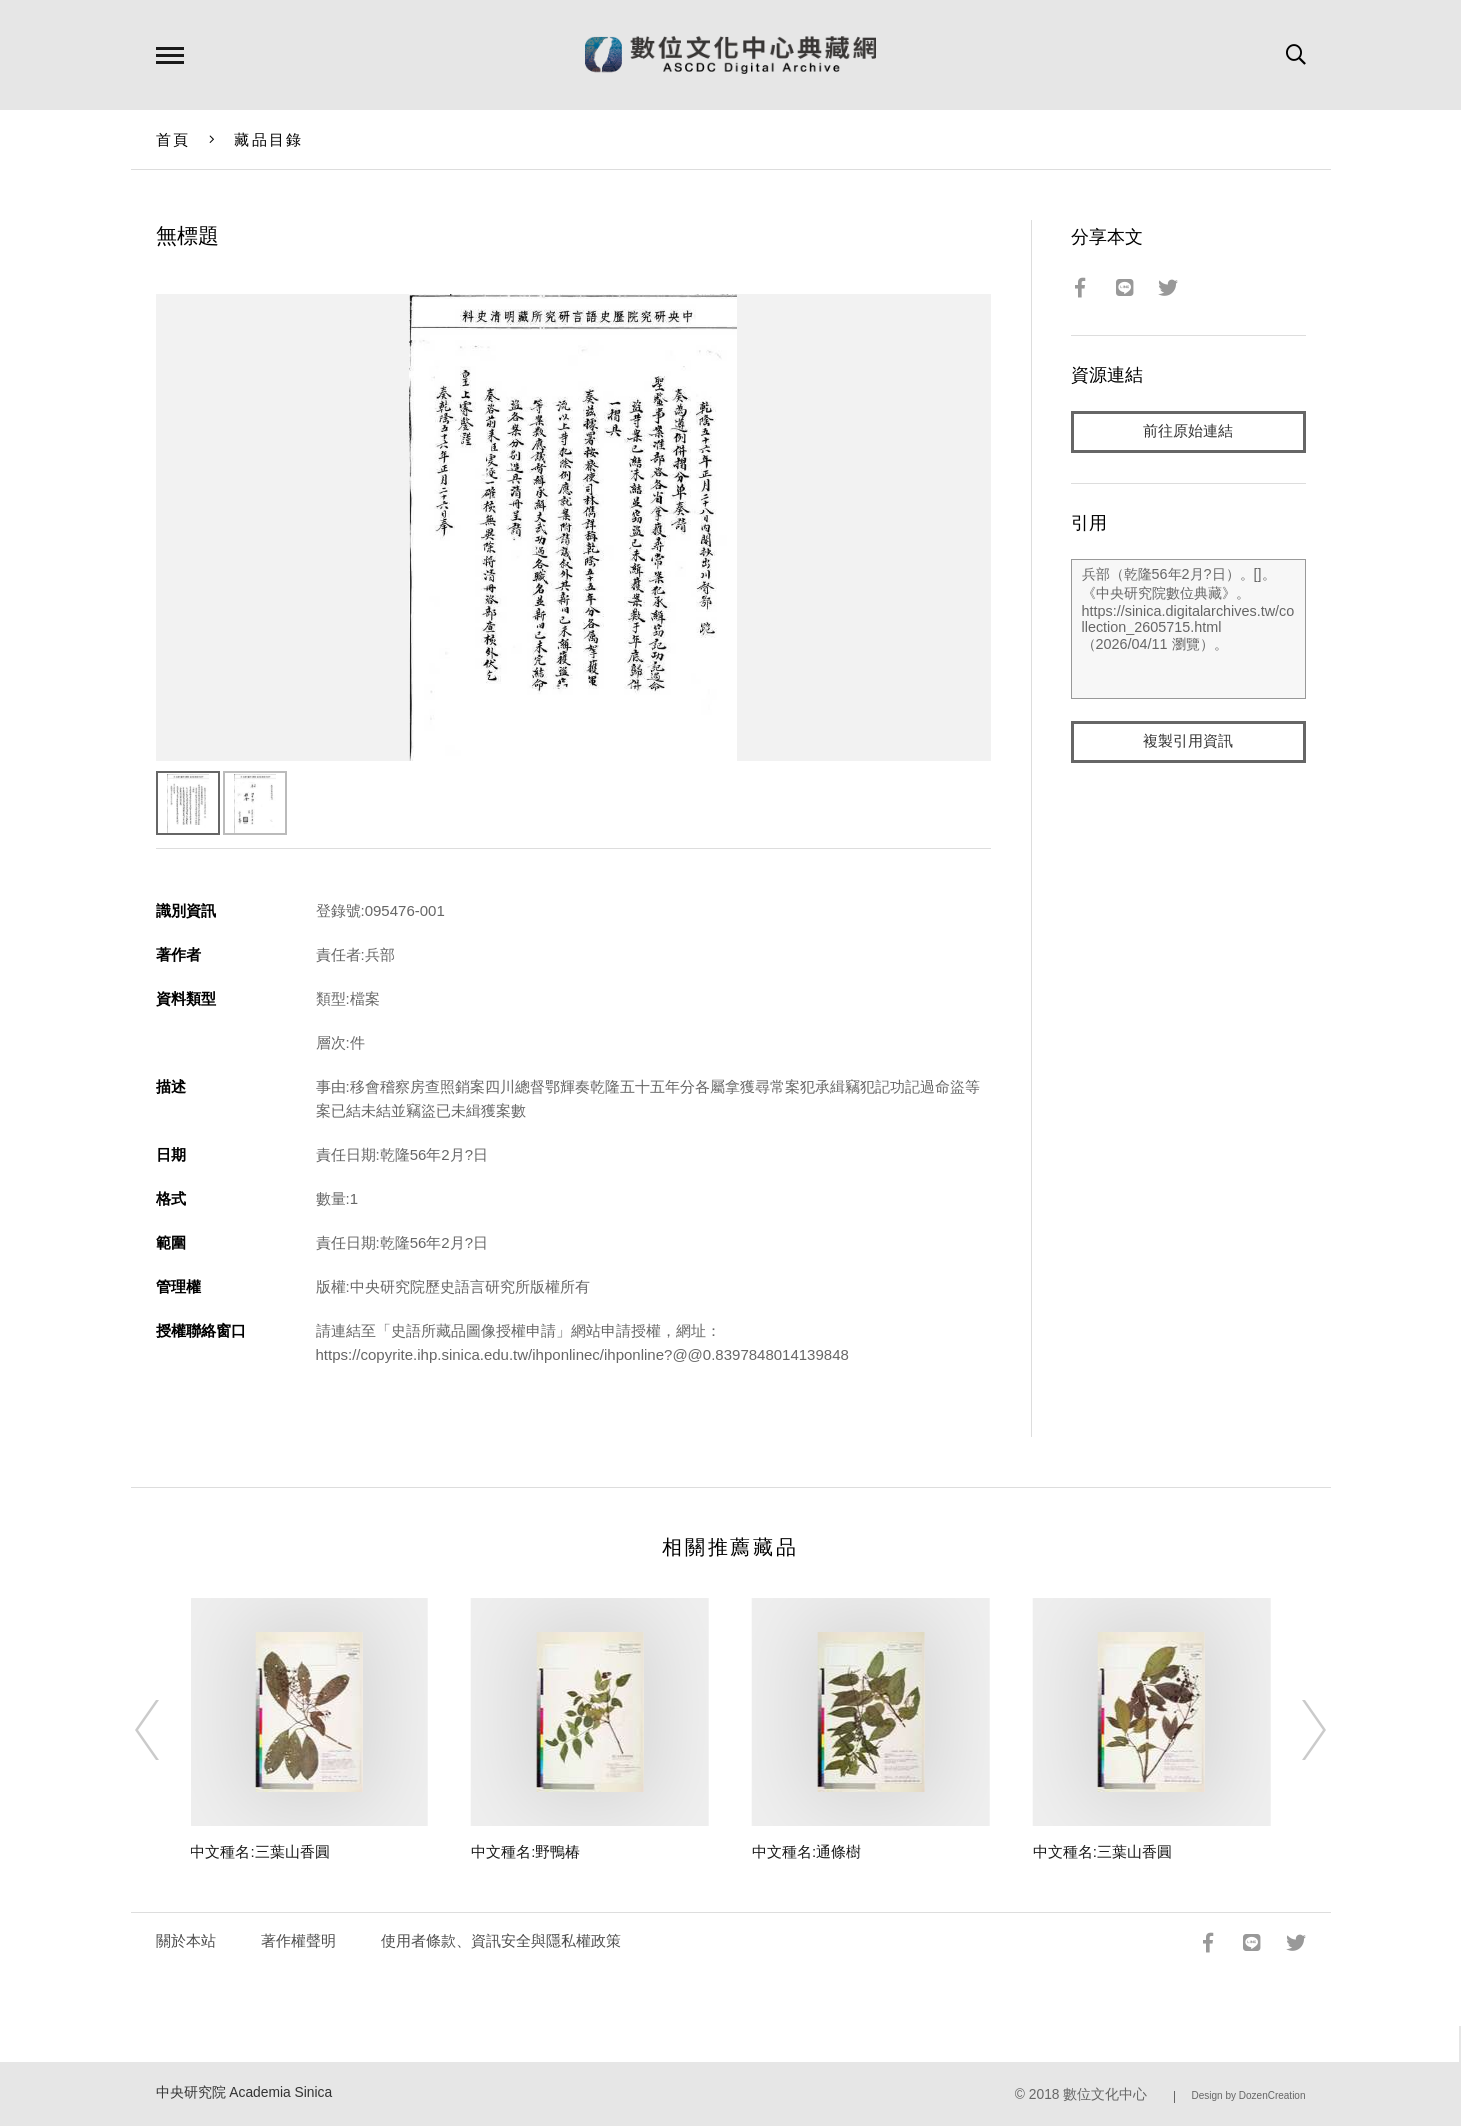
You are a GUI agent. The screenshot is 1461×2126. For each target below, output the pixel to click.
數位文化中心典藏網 (730, 55)
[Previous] (165, 1730)
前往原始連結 (1188, 431)
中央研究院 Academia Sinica (244, 2092)
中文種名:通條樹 (806, 1851)
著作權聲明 (298, 1940)
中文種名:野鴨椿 (525, 1851)
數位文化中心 (1105, 2094)
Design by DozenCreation (1249, 2095)
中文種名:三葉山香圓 (259, 1851)
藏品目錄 (268, 139)
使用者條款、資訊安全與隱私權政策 (501, 1940)
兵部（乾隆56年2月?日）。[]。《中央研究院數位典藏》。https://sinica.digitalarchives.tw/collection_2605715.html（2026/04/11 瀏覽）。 (1188, 629)
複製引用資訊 (1188, 741)
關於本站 (186, 1940)
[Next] (1296, 1730)
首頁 (173, 139)
